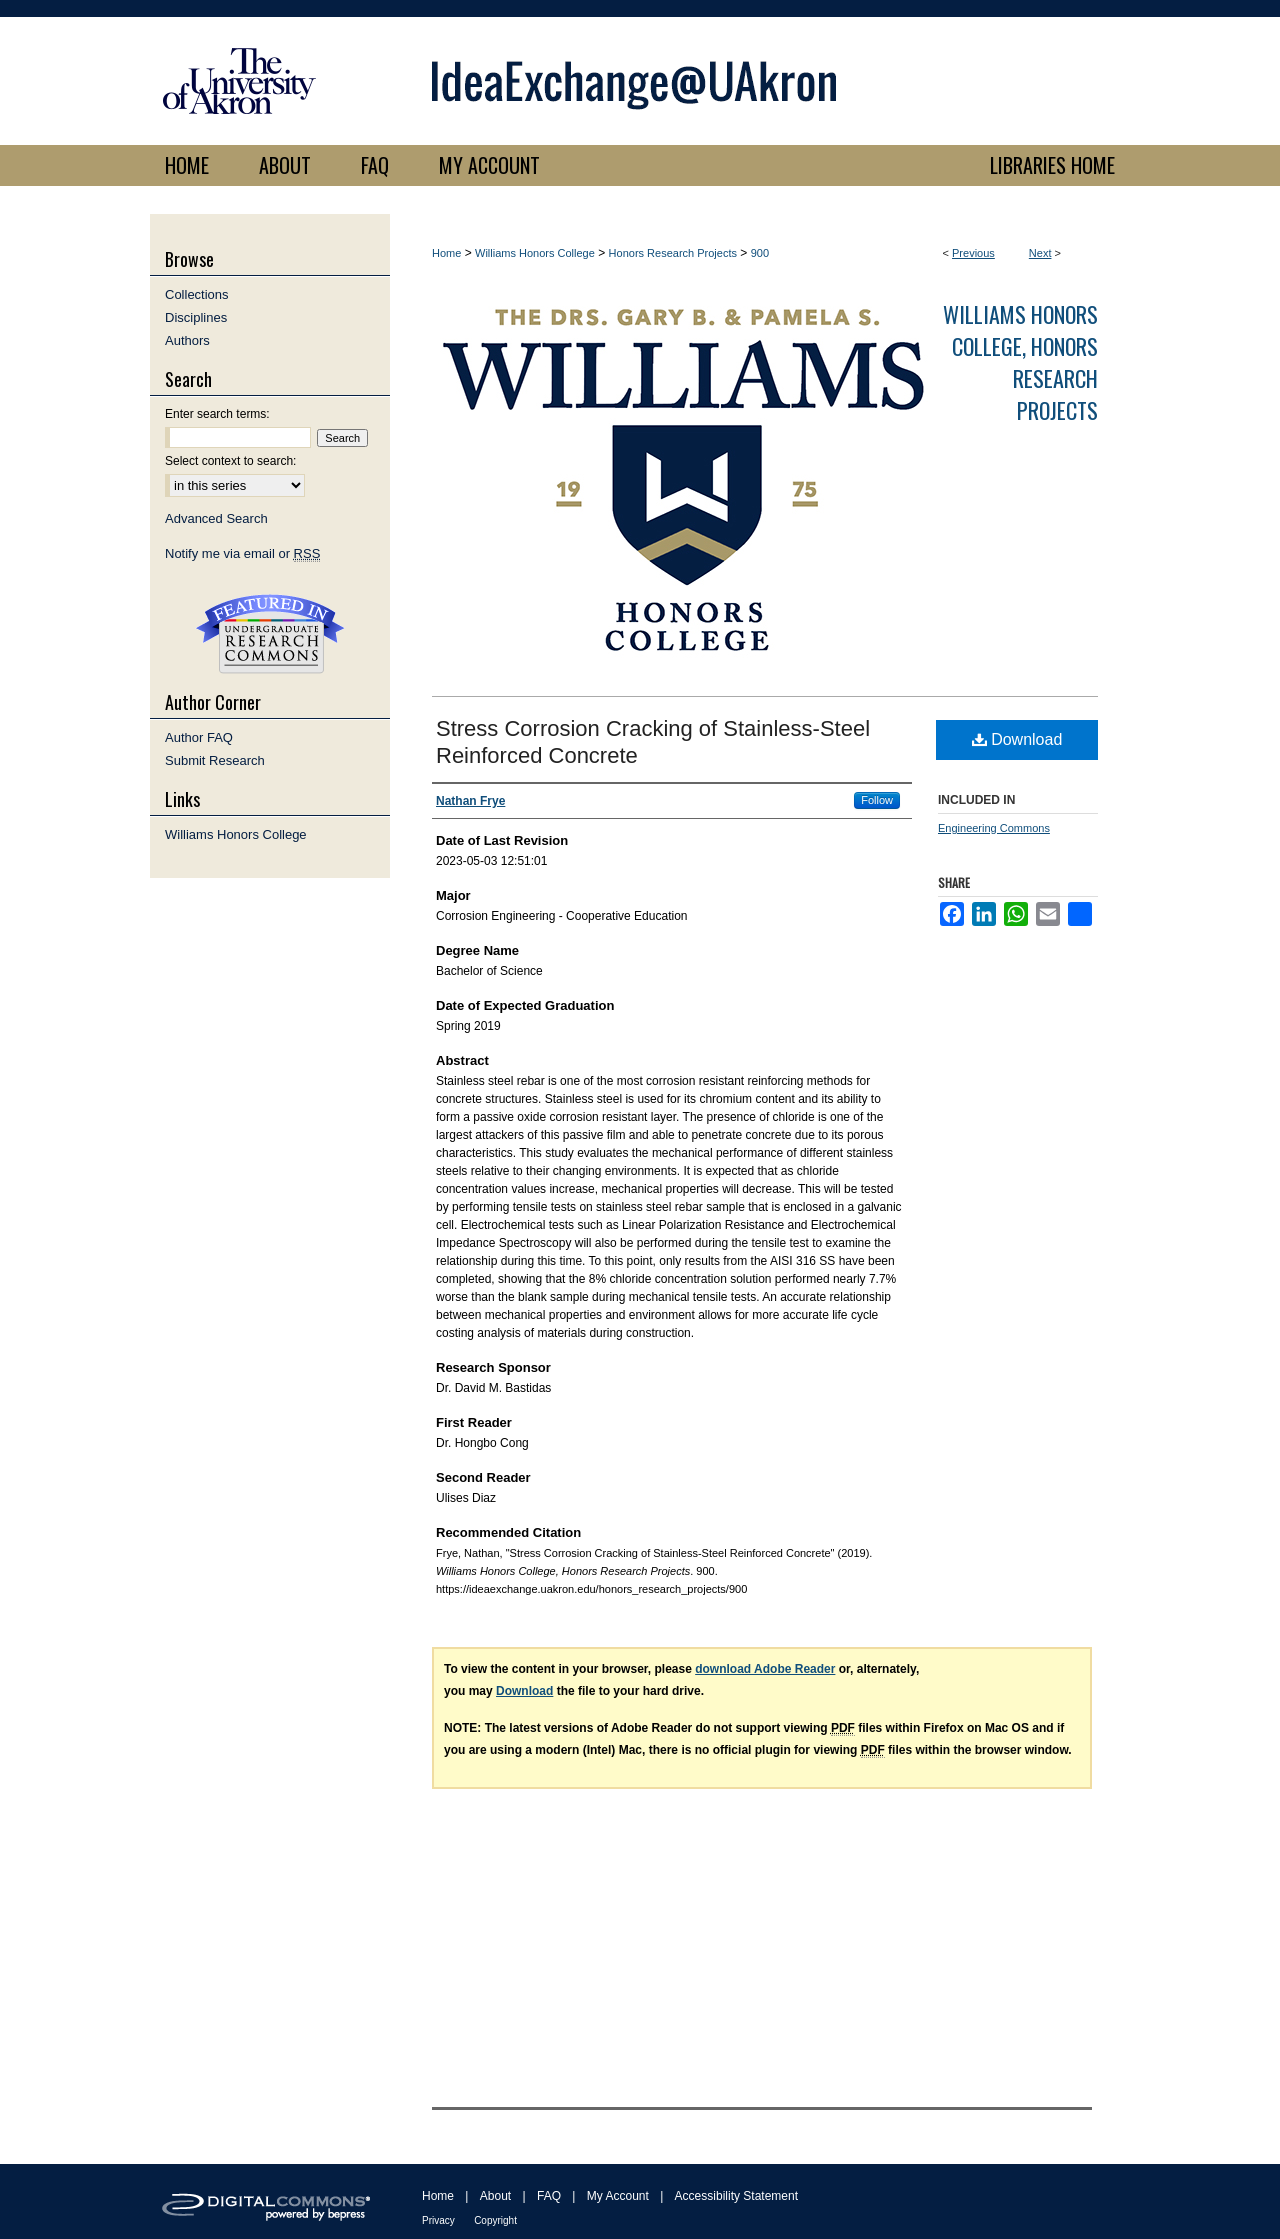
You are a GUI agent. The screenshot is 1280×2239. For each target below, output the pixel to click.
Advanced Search (216, 518)
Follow (877, 800)
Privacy (438, 2220)
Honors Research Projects (673, 253)
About (495, 2196)
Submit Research (215, 760)
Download (1017, 739)
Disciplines (196, 317)
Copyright (495, 2220)
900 (760, 253)
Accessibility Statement (736, 2196)
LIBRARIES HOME (1052, 165)
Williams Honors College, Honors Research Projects (1020, 362)
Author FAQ (199, 737)
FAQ (549, 2196)
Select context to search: (230, 461)
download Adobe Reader (765, 1669)
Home (446, 253)
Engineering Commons (994, 828)
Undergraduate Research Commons (270, 634)
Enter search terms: (217, 414)
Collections (197, 294)
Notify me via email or (242, 553)
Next (1040, 253)
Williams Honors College (535, 253)
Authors (187, 340)
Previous (973, 253)
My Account (618, 2196)
